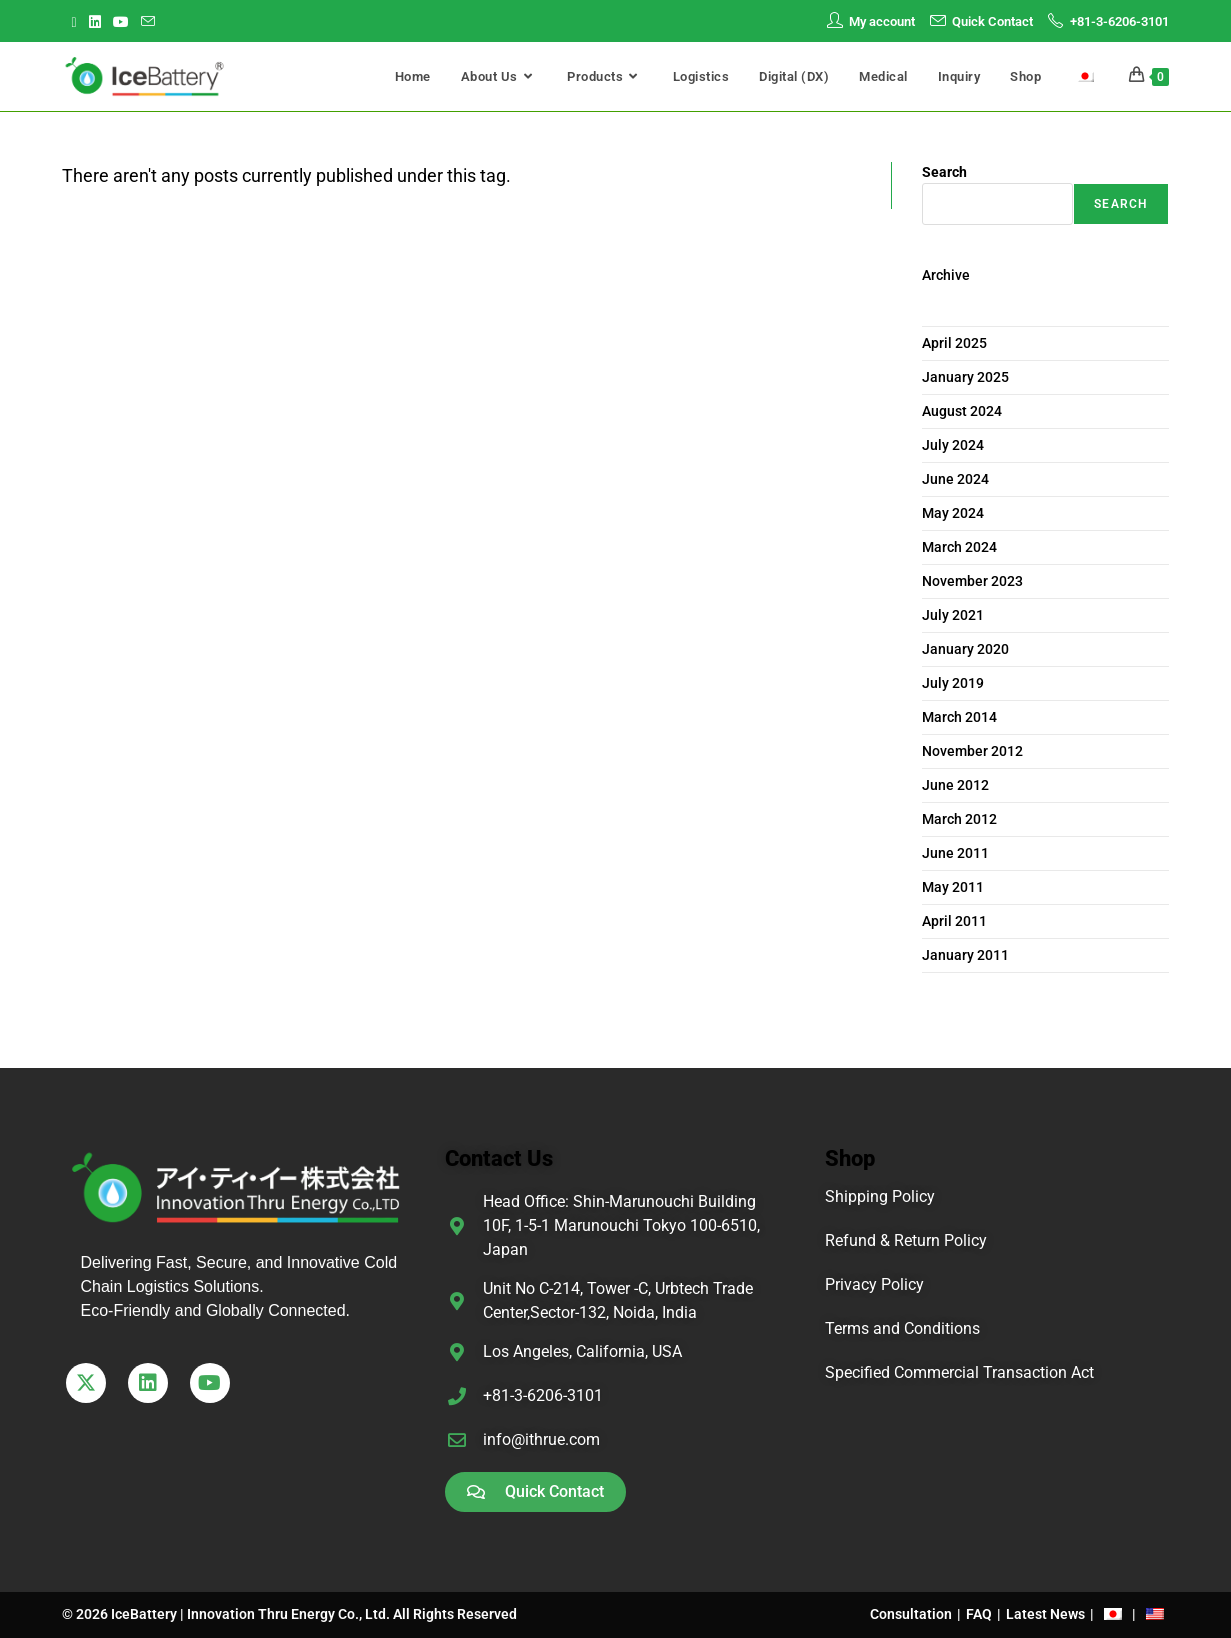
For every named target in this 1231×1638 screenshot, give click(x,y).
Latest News (1045, 1614)
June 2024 (955, 479)
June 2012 (955, 785)
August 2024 (962, 411)
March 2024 (959, 547)
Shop (850, 1158)
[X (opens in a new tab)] (77, 22)
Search (944, 172)
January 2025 (965, 377)
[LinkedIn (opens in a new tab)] (95, 22)
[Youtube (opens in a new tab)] (121, 22)
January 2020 (965, 649)
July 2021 (953, 615)
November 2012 (972, 751)
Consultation (911, 1614)
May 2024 (953, 513)
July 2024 (953, 445)
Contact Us (499, 1158)
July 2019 (953, 683)
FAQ (979, 1614)
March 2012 (959, 819)
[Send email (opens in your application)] (148, 22)
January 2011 (965, 955)
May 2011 (953, 887)
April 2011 (954, 921)
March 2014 (959, 717)
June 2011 (955, 853)
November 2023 (972, 581)
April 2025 (954, 343)
